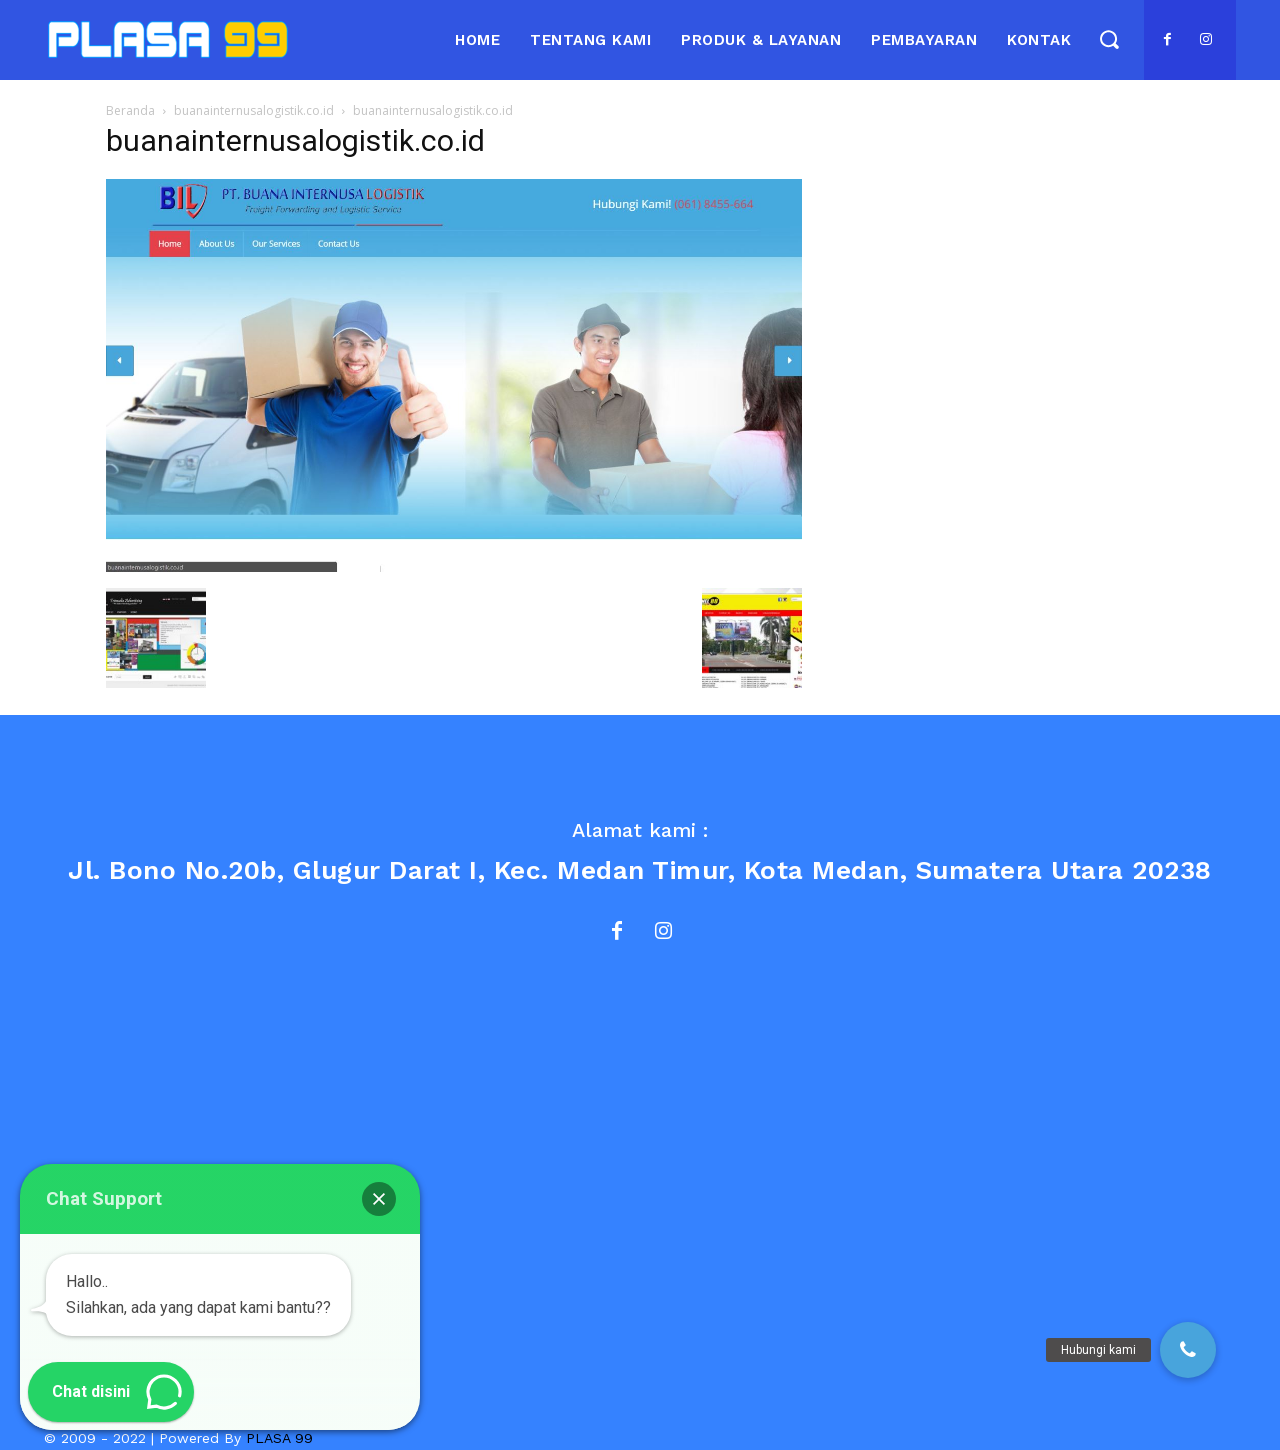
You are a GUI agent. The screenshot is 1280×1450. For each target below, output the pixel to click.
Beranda (130, 110)
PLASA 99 (279, 1438)
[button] (1108, 38)
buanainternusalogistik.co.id (254, 110)
